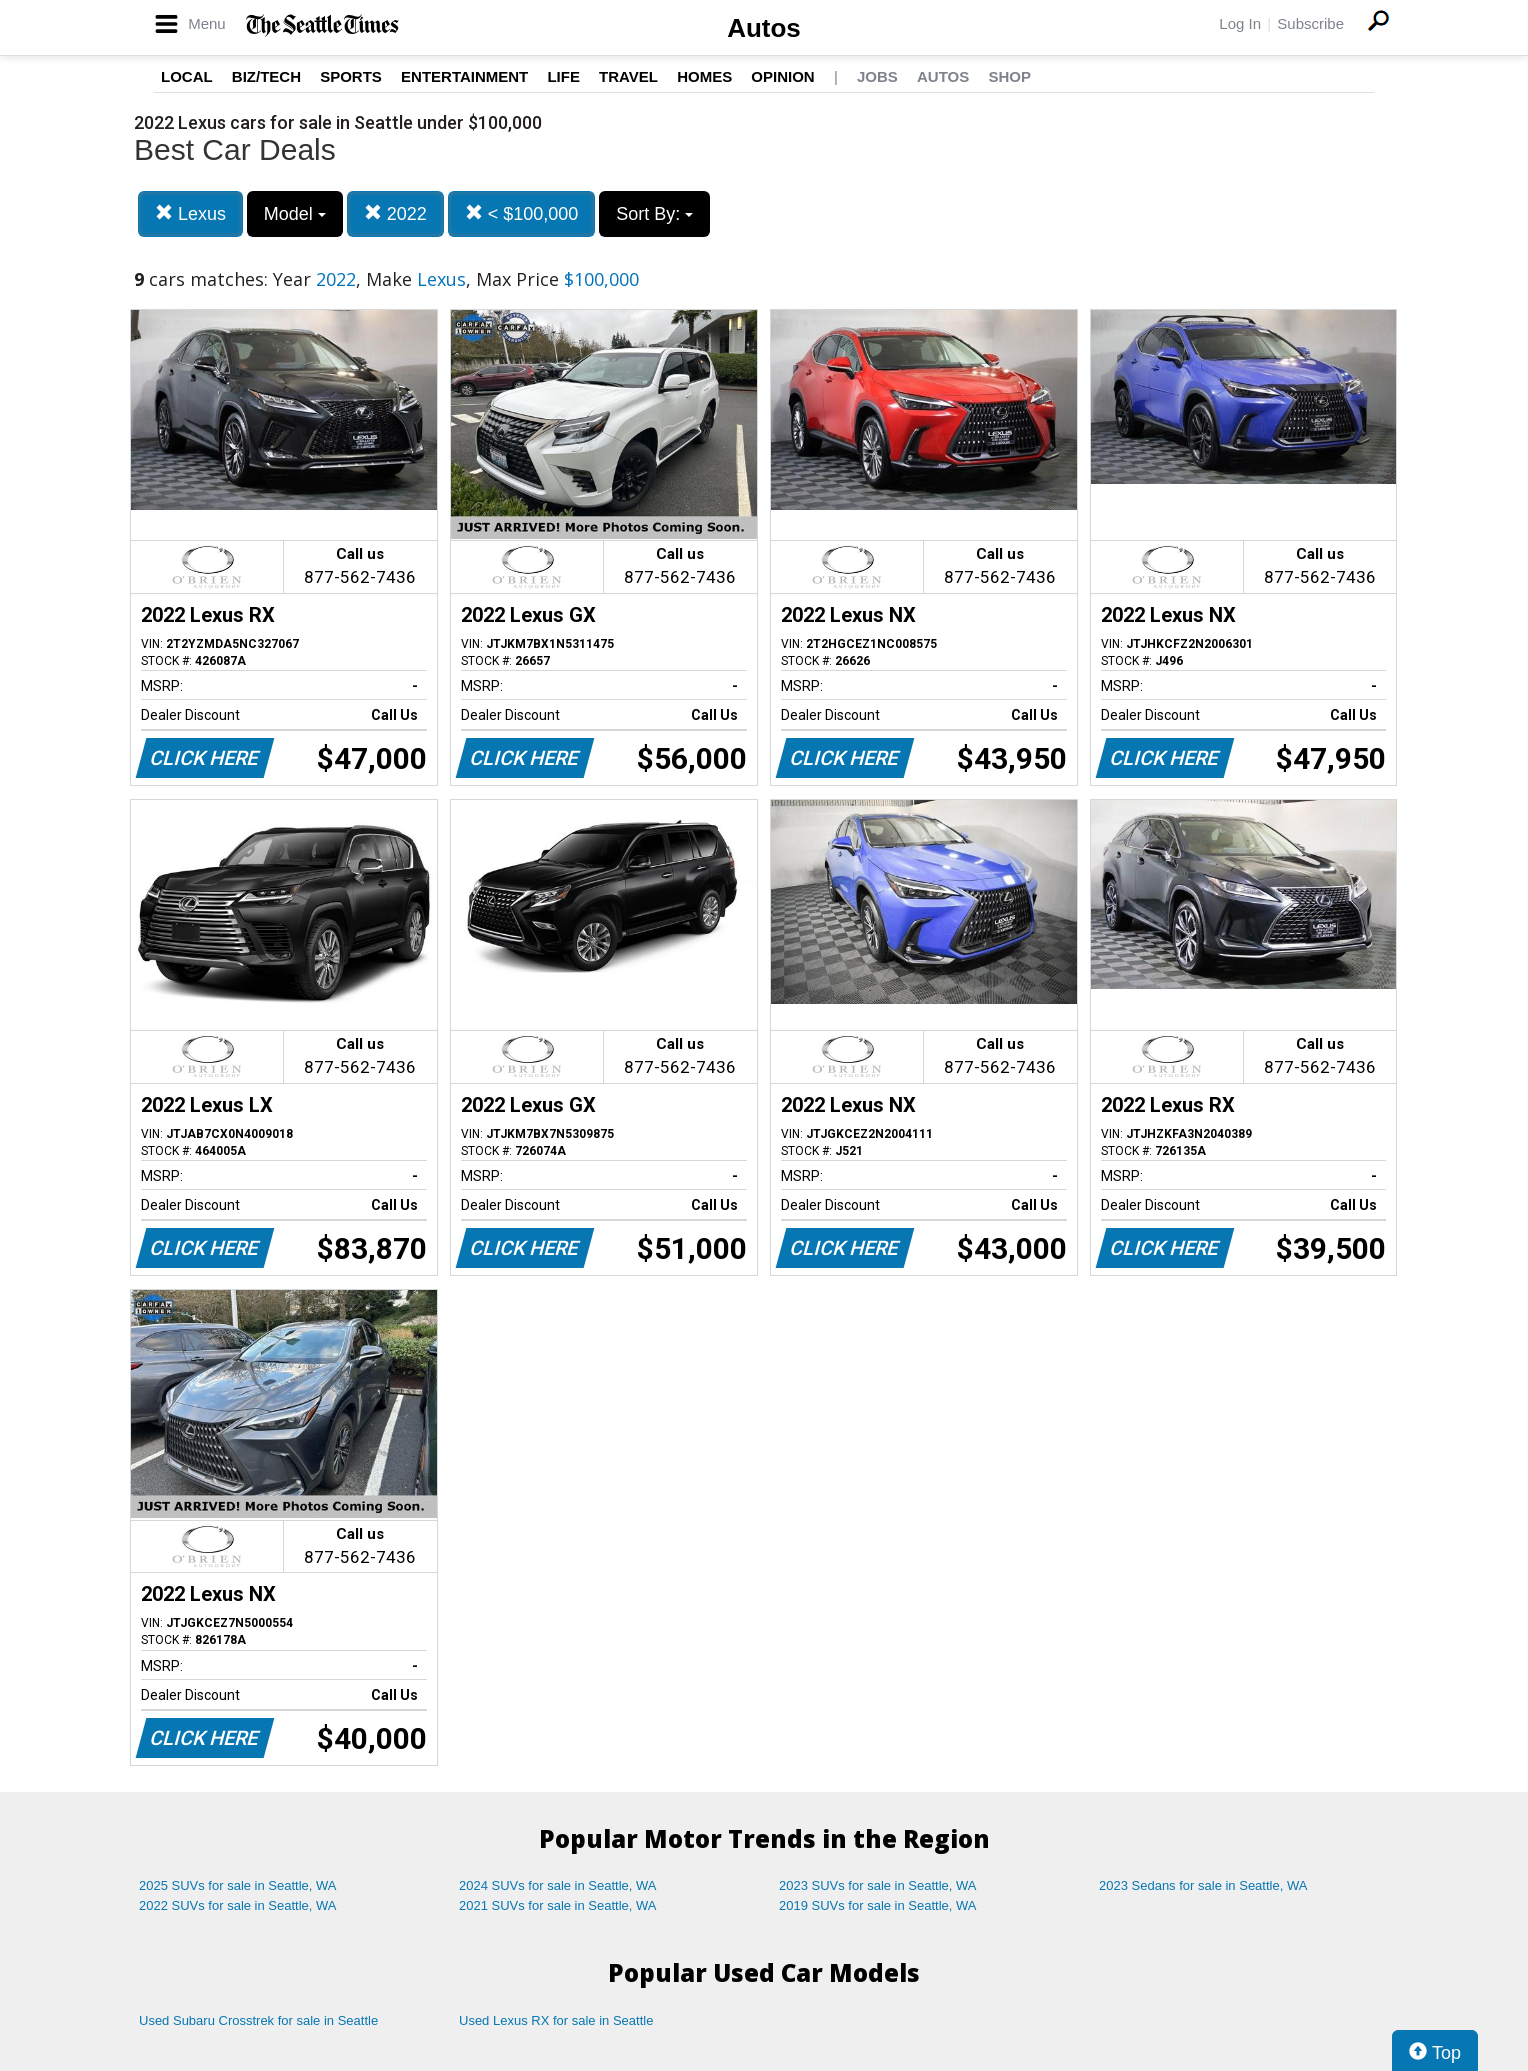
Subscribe (1310, 23)
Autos (764, 28)
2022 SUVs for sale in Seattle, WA (238, 1905)
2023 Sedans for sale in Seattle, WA (1203, 1885)
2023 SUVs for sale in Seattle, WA (878, 1885)
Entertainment (464, 76)
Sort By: (654, 214)
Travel (628, 76)
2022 (395, 213)
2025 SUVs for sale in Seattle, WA (238, 1885)
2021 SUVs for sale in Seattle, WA (558, 1905)
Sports (351, 76)
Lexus (190, 213)
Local (187, 76)
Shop (1009, 76)
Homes (704, 76)
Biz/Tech (266, 76)
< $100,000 (522, 213)
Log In (1240, 23)
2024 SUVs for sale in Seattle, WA (558, 1885)
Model (295, 214)
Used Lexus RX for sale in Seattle (556, 2020)
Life (563, 76)
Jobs (877, 76)
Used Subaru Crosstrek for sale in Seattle (258, 2020)
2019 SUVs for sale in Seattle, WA (878, 1905)
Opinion (782, 76)
